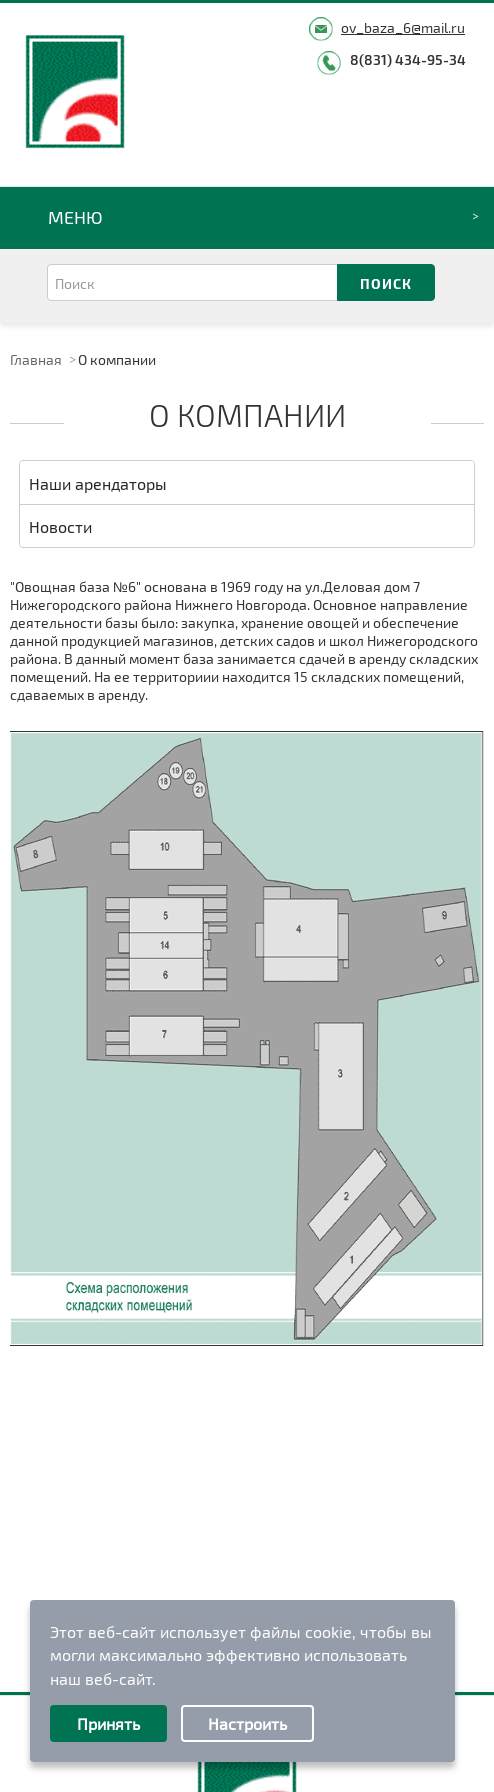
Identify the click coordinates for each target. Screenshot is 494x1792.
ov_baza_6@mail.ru (403, 27)
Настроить (247, 1723)
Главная (36, 359)
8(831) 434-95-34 (408, 59)
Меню (75, 217)
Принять (108, 1723)
